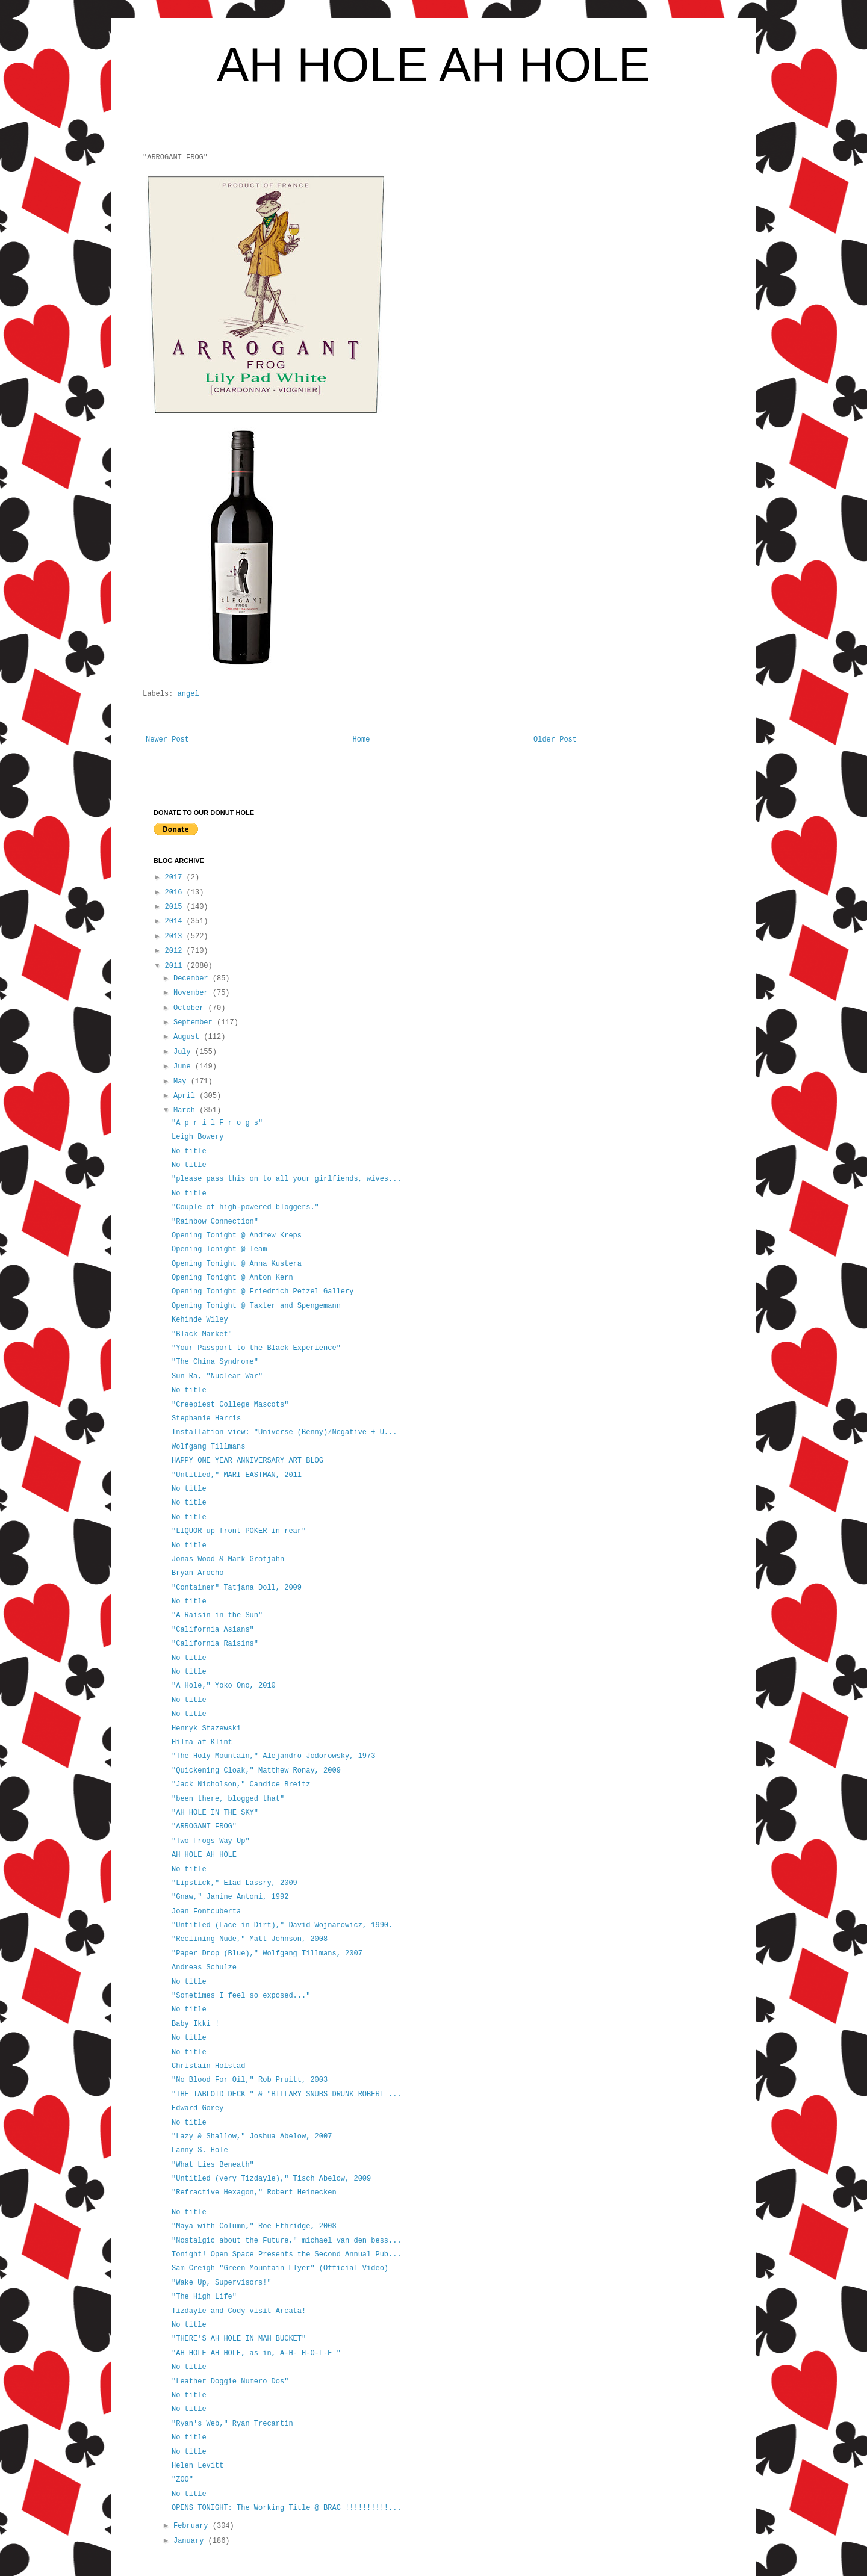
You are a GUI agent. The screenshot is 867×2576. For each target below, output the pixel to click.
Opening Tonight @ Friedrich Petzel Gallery (262, 1291)
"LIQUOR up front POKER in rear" (239, 1531)
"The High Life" (204, 2297)
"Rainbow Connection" (215, 1222)
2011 (176, 966)
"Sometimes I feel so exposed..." (241, 1996)
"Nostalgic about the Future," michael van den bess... (287, 2241)
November (193, 993)
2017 (176, 877)
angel (188, 694)
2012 (176, 951)
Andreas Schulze (204, 1967)
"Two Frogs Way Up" (211, 1841)
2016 (176, 892)
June (184, 1066)
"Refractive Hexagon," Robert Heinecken (254, 2192)
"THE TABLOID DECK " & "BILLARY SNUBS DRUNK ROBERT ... (287, 2094)
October (190, 1008)
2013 (176, 936)
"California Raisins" (215, 1643)
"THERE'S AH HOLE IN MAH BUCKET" (239, 2339)
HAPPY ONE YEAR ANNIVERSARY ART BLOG (247, 1461)
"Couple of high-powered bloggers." (245, 1207)
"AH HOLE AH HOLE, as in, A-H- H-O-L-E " (256, 2353)
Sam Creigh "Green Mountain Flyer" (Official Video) (280, 2268)
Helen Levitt (197, 2466)
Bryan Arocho (197, 1573)
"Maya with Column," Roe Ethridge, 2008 (254, 2226)
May (182, 1081)
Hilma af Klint (202, 1742)
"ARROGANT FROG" (204, 1826)
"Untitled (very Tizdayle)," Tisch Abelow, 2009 (271, 2179)
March (186, 1110)
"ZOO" (182, 2479)
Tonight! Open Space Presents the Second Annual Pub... (287, 2254)
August (188, 1037)
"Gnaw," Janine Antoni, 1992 (230, 1897)
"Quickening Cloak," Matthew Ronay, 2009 (256, 1770)
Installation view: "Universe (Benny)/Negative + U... (284, 1432)
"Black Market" (202, 1334)
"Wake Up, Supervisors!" (222, 2283)
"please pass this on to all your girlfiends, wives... (287, 1179)
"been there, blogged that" (228, 1799)
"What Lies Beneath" (213, 2165)
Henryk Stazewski (206, 1728)
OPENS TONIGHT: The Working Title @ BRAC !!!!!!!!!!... (287, 2508)
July (184, 1052)
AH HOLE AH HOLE (433, 64)
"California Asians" (213, 1630)
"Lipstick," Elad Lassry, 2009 (234, 1883)
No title (189, 1151)
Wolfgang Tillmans (208, 1447)
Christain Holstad (208, 2066)
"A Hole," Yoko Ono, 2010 (224, 1686)
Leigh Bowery (197, 1137)
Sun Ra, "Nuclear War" (217, 1376)
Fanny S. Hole (200, 2150)
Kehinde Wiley (200, 1320)
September (195, 1022)
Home (361, 739)
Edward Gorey (197, 2108)
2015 (176, 907)
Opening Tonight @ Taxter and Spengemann (256, 1306)
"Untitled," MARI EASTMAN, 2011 (237, 1475)
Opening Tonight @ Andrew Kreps (237, 1235)
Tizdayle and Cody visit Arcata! (239, 2311)
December (193, 978)
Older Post (555, 739)
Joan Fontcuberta (206, 1911)
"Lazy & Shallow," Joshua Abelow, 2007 (252, 2136)
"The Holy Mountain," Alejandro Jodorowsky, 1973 (273, 1756)
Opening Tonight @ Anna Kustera (237, 1264)
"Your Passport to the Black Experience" (256, 1348)
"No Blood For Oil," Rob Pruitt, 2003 (250, 2080)
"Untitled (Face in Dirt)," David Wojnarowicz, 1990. (282, 1925)
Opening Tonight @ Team (219, 1249)
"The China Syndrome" (215, 1362)
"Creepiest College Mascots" (230, 1405)
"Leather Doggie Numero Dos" (230, 2381)
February (193, 2526)
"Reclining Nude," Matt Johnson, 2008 (250, 1939)
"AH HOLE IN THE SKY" (215, 1813)
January (190, 2541)
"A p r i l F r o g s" (217, 1123)
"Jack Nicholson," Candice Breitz (241, 1784)
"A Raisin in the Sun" (217, 1615)
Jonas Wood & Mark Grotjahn (228, 1559)
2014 (176, 921)
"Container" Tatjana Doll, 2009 (237, 1588)
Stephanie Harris (206, 1418)
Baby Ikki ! (195, 2024)
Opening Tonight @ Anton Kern (232, 1278)
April (186, 1096)
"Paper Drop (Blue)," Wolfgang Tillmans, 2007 (267, 1953)
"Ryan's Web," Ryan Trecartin (232, 2424)
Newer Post (167, 739)
